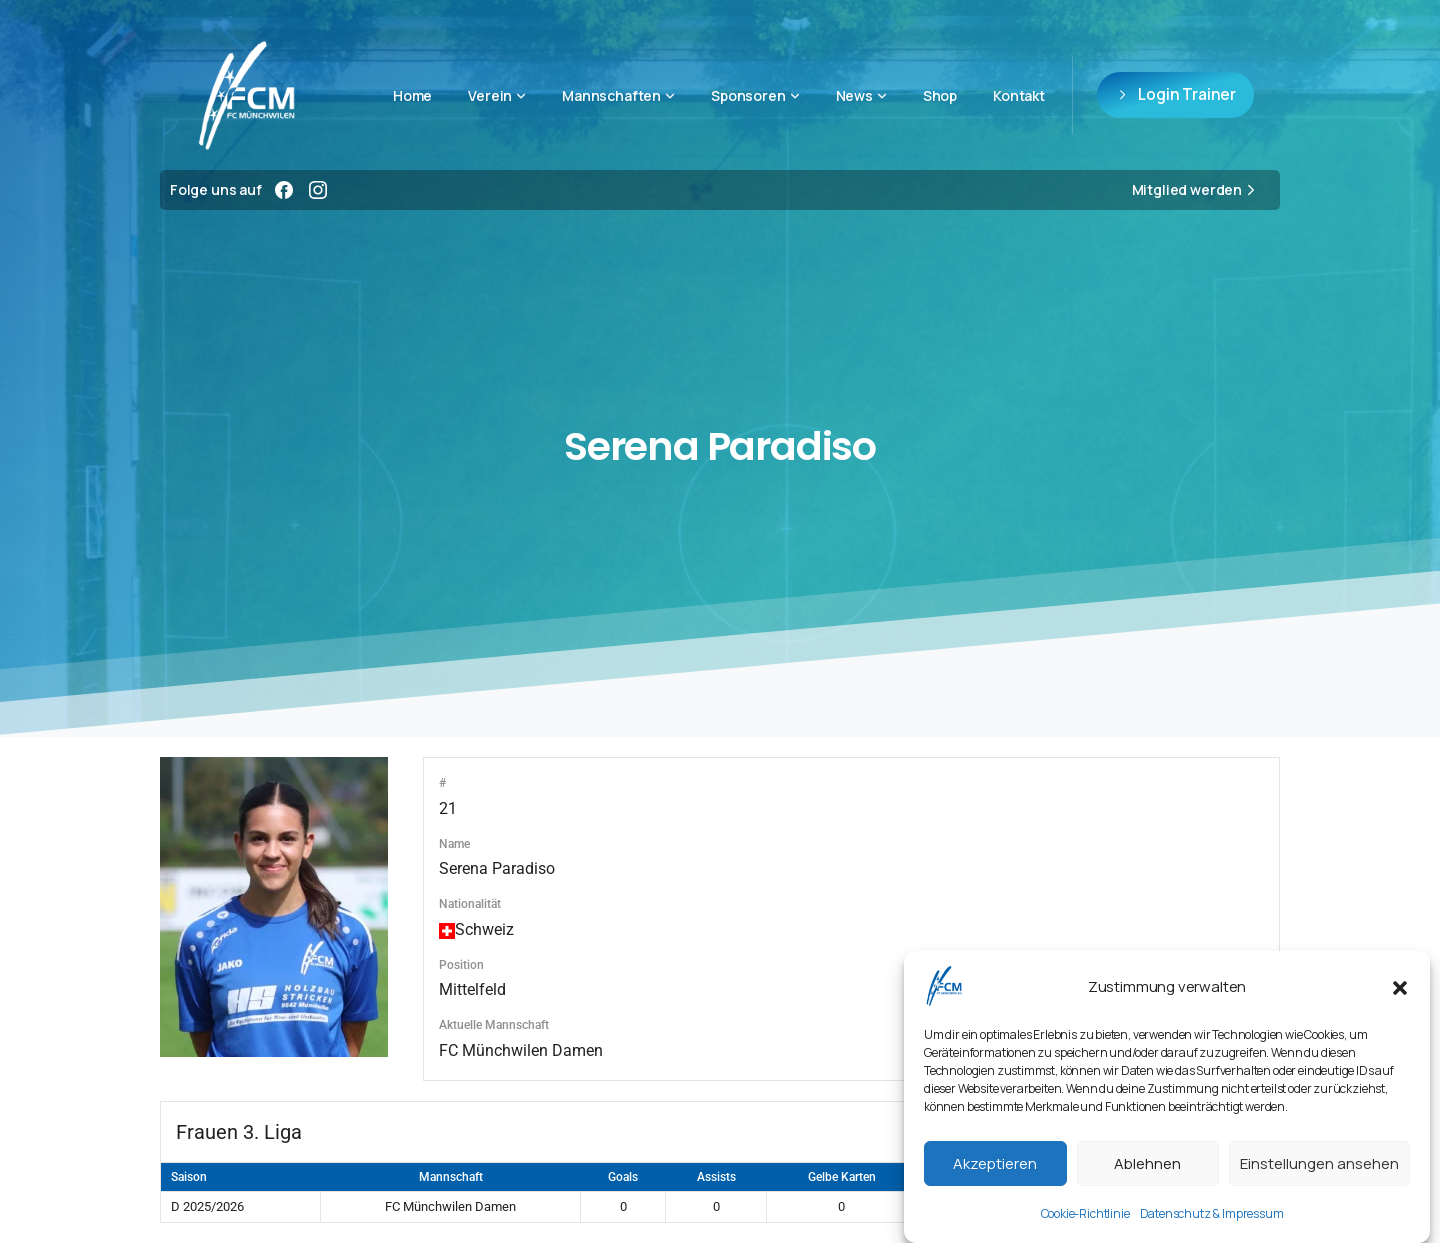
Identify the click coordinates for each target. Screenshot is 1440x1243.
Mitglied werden (1196, 190)
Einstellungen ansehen (1319, 1163)
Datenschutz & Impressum (1212, 1213)
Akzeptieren (995, 1163)
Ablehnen (1147, 1163)
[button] (1400, 986)
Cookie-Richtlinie (1085, 1213)
